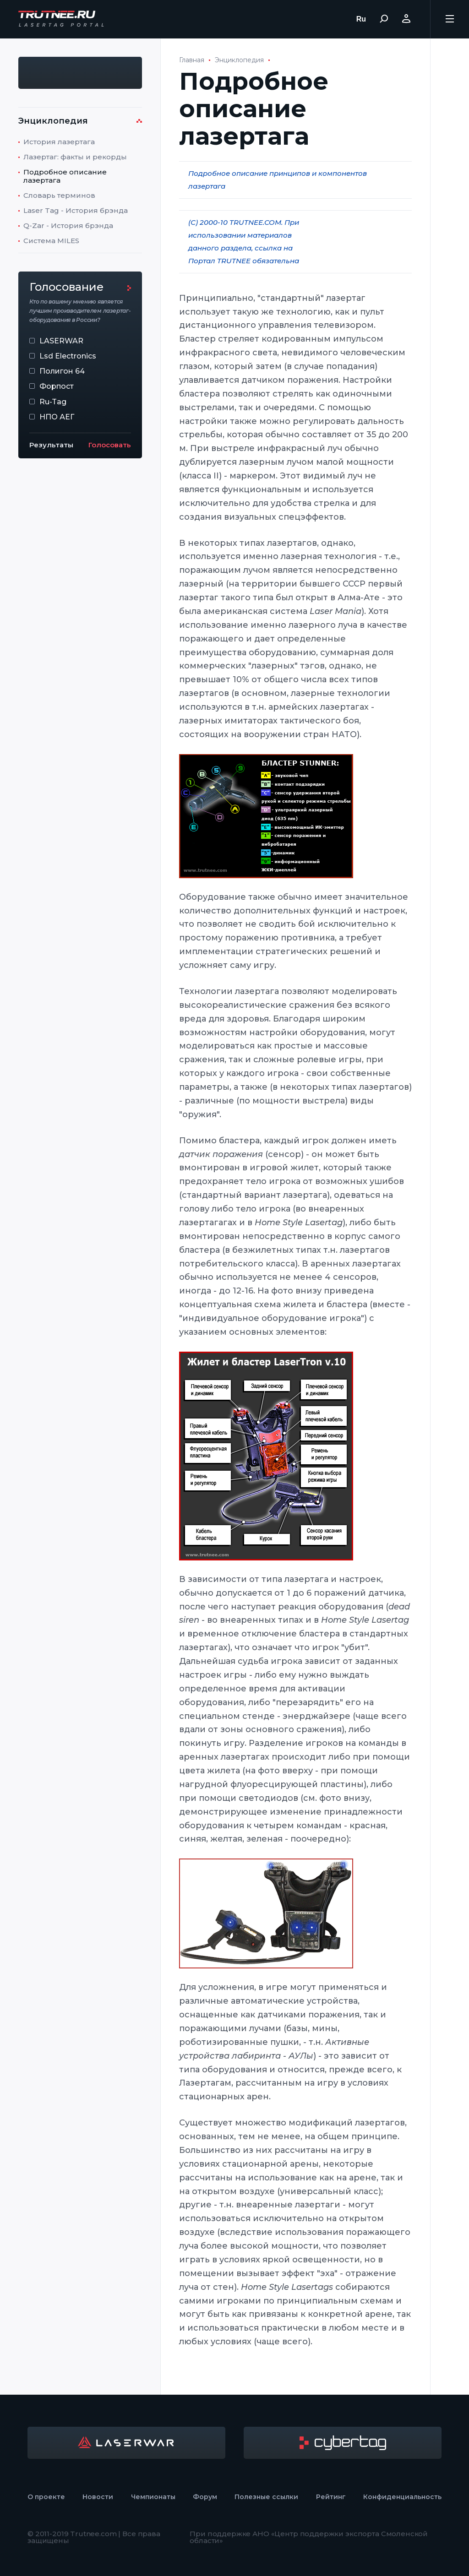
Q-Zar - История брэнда (68, 225)
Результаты (51, 444)
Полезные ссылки (266, 2497)
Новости (97, 2497)
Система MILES (51, 240)
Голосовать (109, 444)
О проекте (46, 2497)
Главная (191, 60)
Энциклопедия (239, 60)
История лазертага (59, 141)
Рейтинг (331, 2497)
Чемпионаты (153, 2497)
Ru (361, 19)
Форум (205, 2497)
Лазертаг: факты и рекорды (75, 156)
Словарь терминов (59, 195)
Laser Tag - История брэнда (75, 210)
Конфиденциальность (402, 2497)
